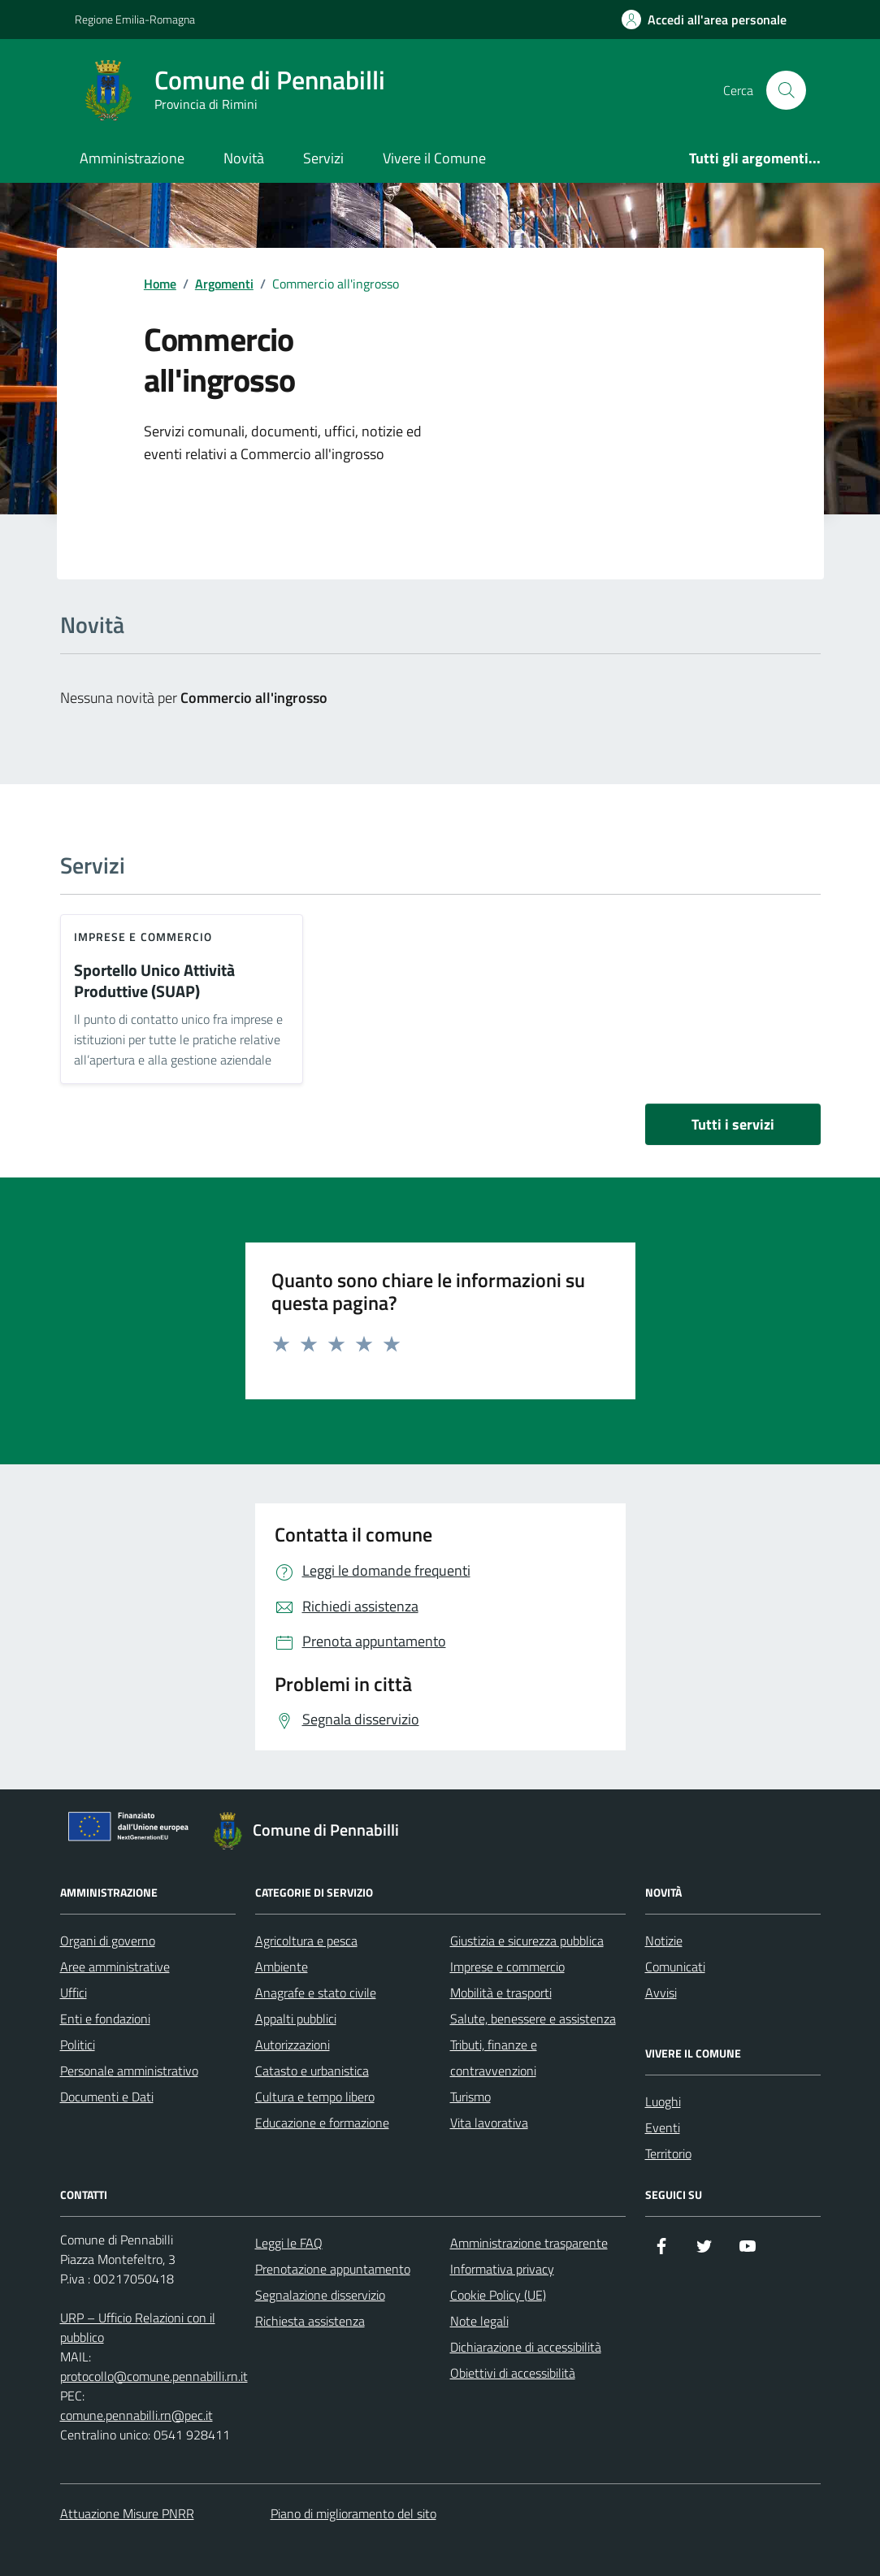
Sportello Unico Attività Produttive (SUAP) (154, 981)
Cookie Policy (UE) (498, 2295)
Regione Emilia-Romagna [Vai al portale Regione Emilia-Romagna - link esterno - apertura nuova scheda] (135, 19)
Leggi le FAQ (289, 2243)
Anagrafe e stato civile (315, 1992)
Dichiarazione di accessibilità (525, 2347)
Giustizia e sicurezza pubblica (527, 1940)
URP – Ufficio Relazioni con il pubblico (137, 2327)
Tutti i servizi (732, 1124)
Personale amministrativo (129, 2070)
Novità (243, 158)
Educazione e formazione (322, 2122)
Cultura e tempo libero (315, 2096)
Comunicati (675, 1966)
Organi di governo (107, 1940)
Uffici (73, 1992)
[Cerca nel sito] (785, 90)
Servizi (323, 158)
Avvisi (661, 1992)
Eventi (662, 2127)
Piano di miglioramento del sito (353, 2513)
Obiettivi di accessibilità (512, 2373)
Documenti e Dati (107, 2096)
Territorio (668, 2153)
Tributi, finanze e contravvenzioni (493, 2057)
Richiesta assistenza (310, 2321)
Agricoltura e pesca (306, 1940)
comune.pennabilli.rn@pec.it (136, 2415)
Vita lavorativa (489, 2122)
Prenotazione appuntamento (332, 2269)
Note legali (479, 2321)
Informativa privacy (502, 2269)
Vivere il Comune (434, 158)
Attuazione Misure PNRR (127, 2513)
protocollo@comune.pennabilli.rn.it (154, 2376)
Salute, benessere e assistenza (533, 2018)
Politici (77, 2044)
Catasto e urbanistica (312, 2070)
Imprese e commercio (143, 936)
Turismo (470, 2096)
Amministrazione (132, 158)
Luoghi (663, 2101)
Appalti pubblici (295, 2018)
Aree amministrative (115, 1966)
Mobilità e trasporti (501, 1992)
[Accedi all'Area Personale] (704, 19)
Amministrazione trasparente (529, 2243)
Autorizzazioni (292, 2044)
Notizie (664, 1940)
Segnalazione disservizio (320, 2295)
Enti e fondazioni (105, 2018)
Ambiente (281, 1966)
